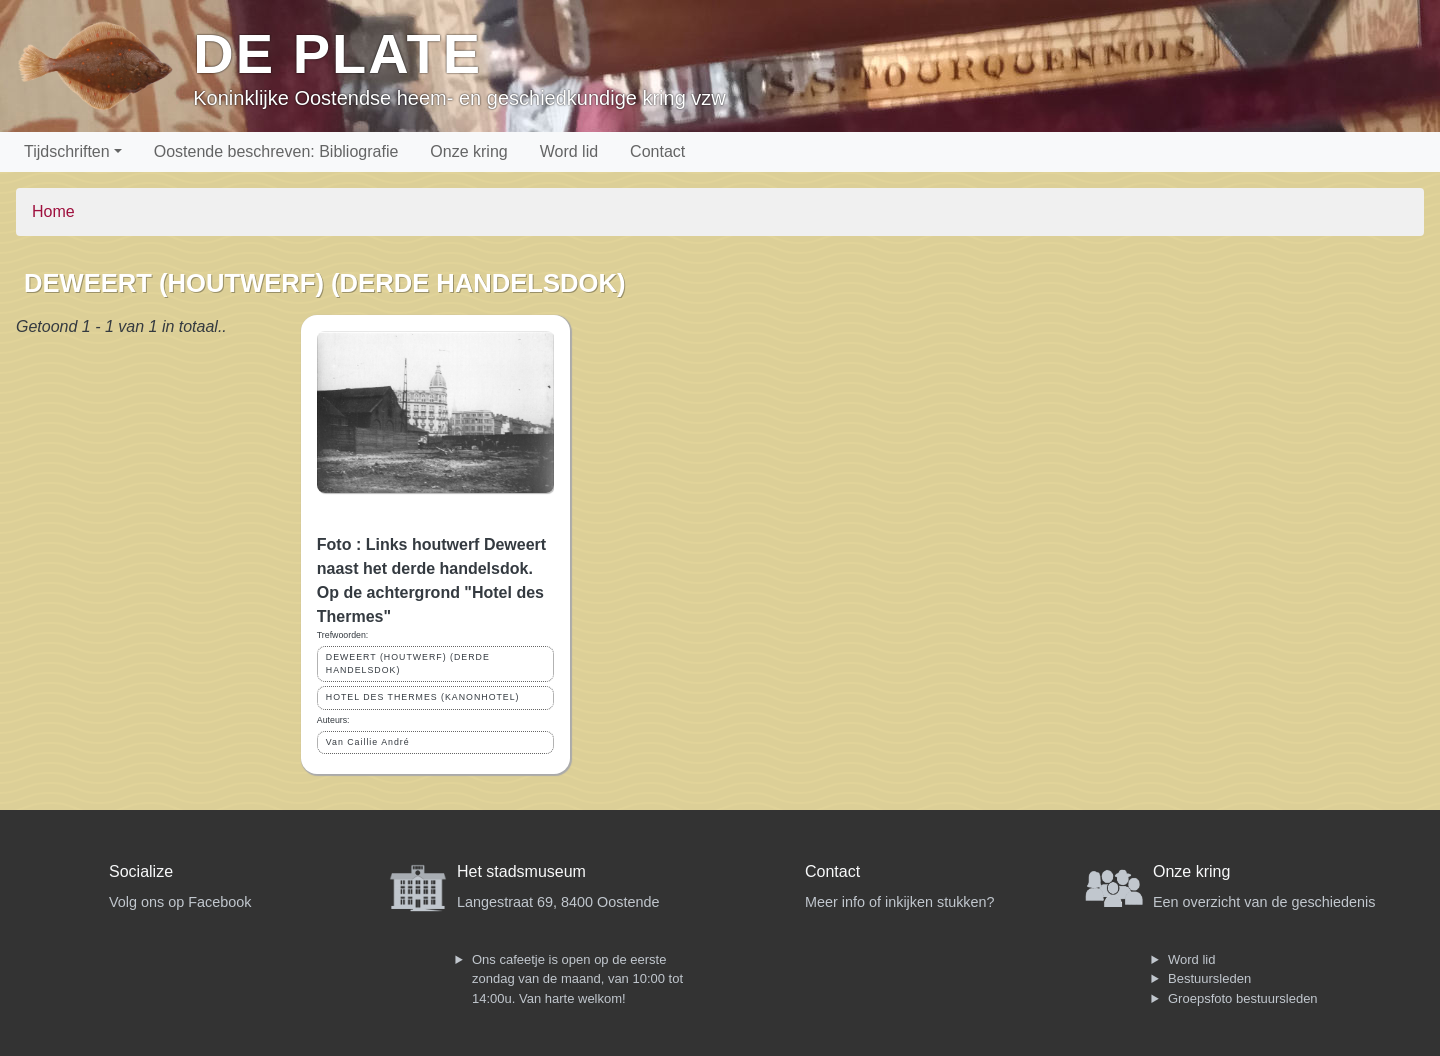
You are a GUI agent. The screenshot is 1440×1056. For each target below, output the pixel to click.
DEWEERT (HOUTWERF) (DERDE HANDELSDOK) (408, 663)
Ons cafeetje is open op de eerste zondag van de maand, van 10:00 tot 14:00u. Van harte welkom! (577, 979)
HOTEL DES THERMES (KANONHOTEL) (423, 697)
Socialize (141, 871)
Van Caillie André (368, 742)
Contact (657, 151)
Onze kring (468, 151)
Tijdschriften (67, 151)
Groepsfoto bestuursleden (1243, 998)
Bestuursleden (1209, 978)
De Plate (337, 53)
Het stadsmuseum (521, 871)
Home (53, 211)
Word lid (569, 151)
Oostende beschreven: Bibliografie (276, 151)
